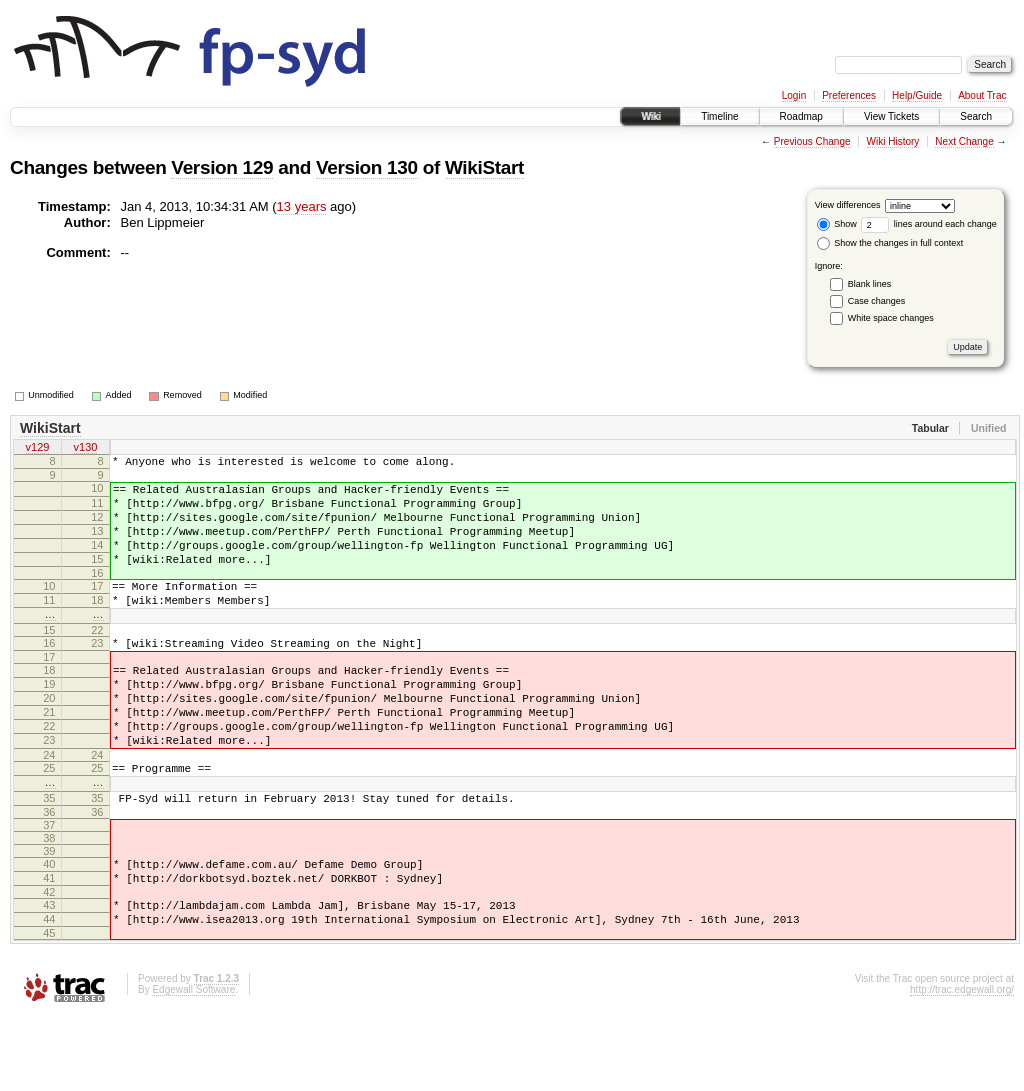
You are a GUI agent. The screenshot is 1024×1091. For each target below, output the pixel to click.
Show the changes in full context (890, 243)
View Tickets (891, 116)
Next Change (964, 141)
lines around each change (929, 224)
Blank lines (870, 284)
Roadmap (801, 116)
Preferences (849, 95)
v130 (86, 449)
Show (837, 224)
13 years (302, 206)
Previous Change (812, 141)
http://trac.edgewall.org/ (962, 1064)
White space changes (891, 318)
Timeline (719, 116)
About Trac (982, 95)
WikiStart (484, 167)
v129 (38, 449)
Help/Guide (917, 95)
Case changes (877, 301)
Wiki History (893, 141)
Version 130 (367, 167)
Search (976, 116)
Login (794, 95)
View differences (848, 205)
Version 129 (222, 167)
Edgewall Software (193, 1064)
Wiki (650, 116)
